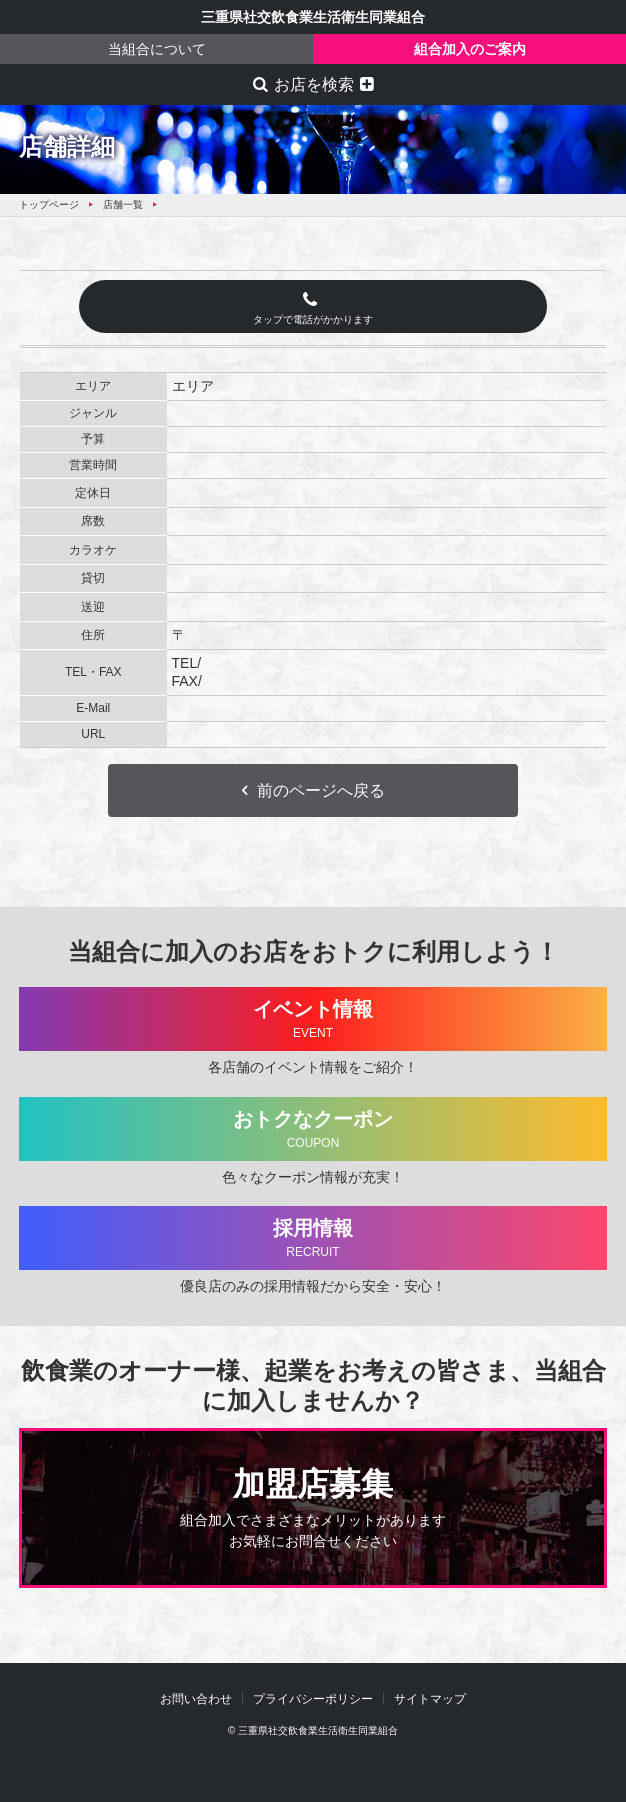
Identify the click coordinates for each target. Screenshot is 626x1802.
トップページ (49, 204)
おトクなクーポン (313, 1129)
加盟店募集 (313, 1509)
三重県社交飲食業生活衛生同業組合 (313, 17)
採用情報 (313, 1238)
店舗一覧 (123, 204)
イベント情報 (313, 1019)
